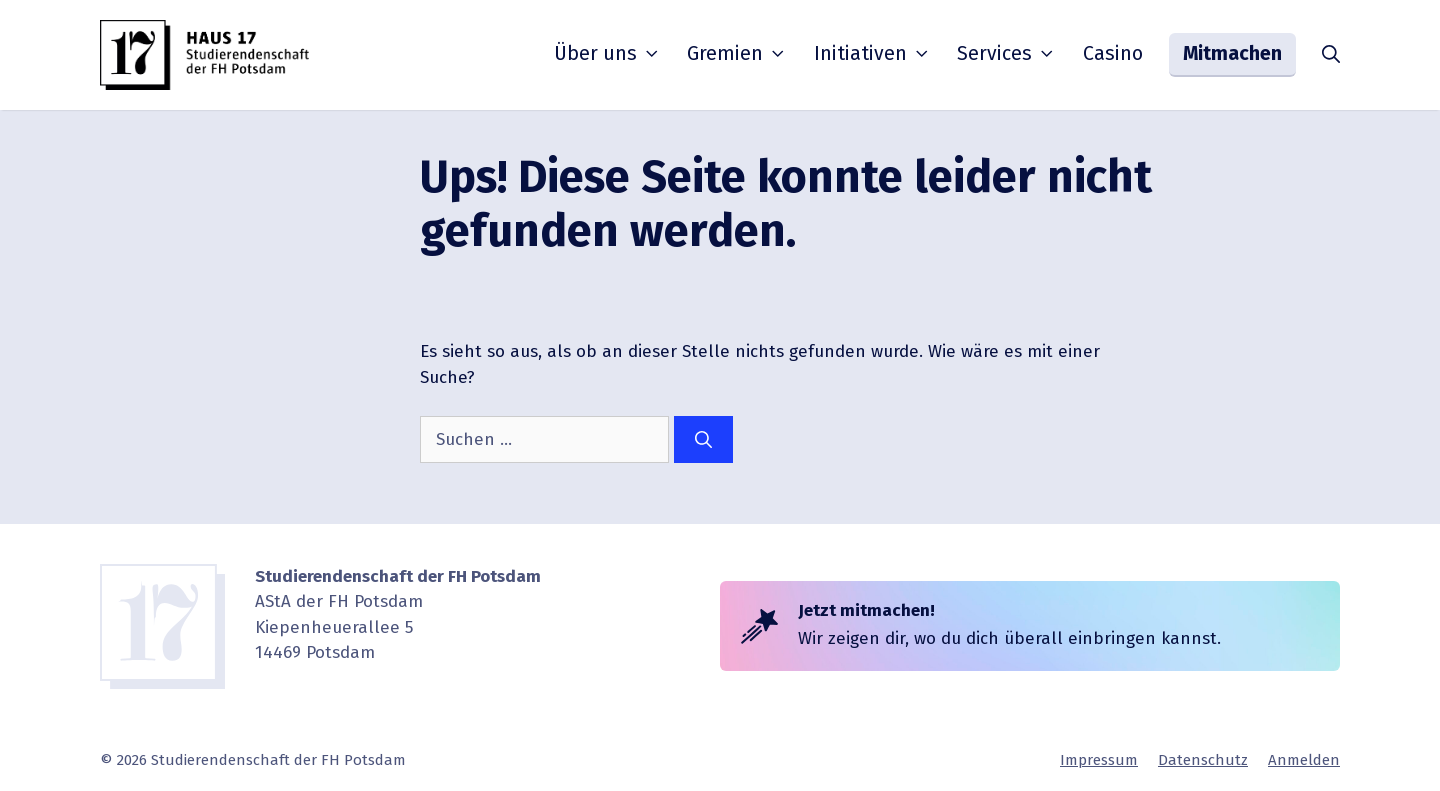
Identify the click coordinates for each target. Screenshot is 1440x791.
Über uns (608, 54)
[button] (1331, 55)
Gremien (737, 54)
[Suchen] (703, 440)
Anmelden (1304, 760)
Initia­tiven (873, 54)
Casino (1113, 53)
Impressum (1099, 760)
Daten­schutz (1203, 760)
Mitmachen (1232, 53)
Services (1007, 54)
